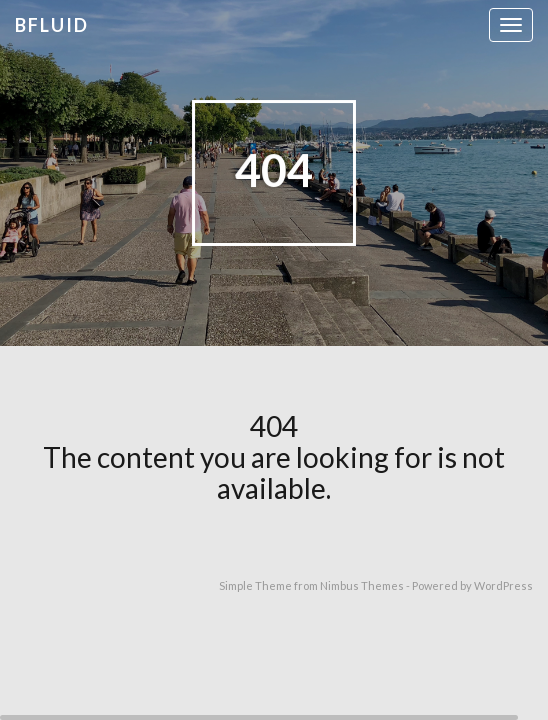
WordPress (503, 585)
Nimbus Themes (362, 585)
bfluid (52, 25)
